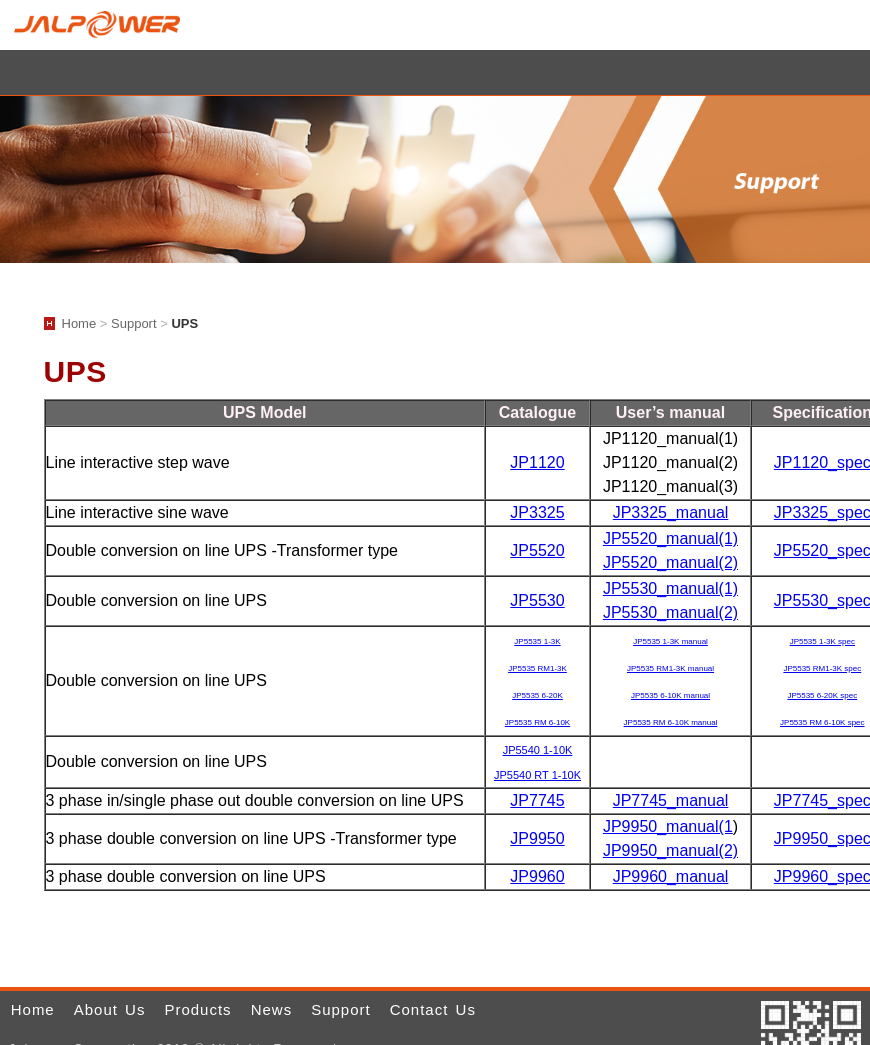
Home (848, 25)
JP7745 (537, 800)
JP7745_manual (671, 800)
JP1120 (537, 462)
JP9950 (537, 838)
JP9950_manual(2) (670, 850)
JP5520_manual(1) (670, 538)
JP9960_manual (671, 876)
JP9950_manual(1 (668, 826)
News (272, 1009)
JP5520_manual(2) (670, 562)
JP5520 (537, 550)
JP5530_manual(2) (670, 612)
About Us (110, 1009)
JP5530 (537, 600)
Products (197, 1009)
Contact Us (433, 1009)
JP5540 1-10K (538, 750)
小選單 (435, 73)
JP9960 (537, 876)
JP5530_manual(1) (670, 588)
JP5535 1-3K (537, 641)
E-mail (824, 25)
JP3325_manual (671, 512)
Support (134, 323)
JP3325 (537, 512)
